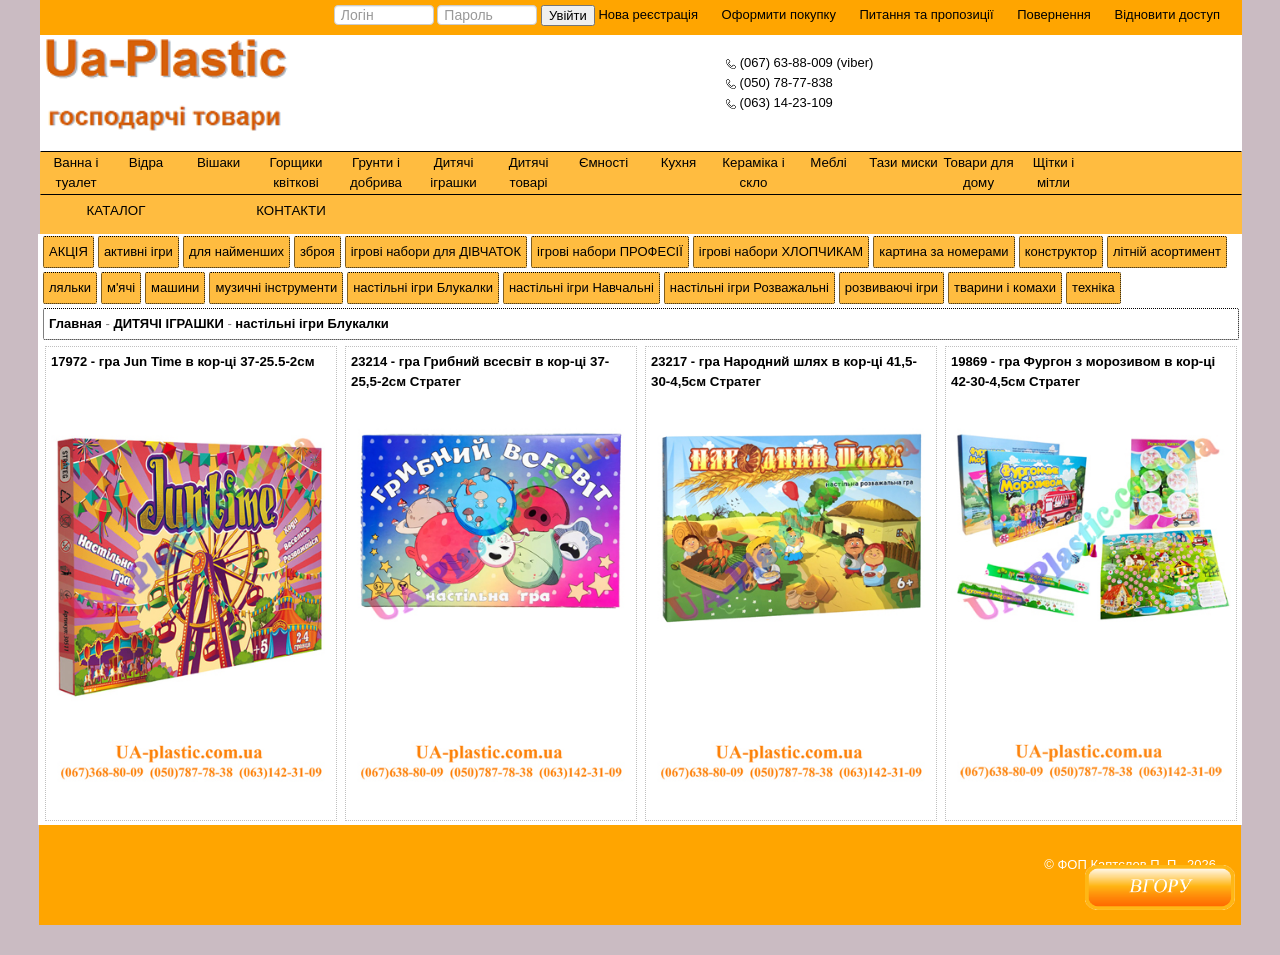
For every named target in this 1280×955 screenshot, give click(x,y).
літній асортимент (1167, 251)
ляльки (70, 287)
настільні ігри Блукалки (423, 287)
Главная (75, 323)
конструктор (1061, 251)
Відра (146, 162)
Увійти (568, 15)
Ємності (603, 162)
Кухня (679, 162)
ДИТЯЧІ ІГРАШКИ (168, 323)
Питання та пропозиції (927, 14)
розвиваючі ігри (891, 287)
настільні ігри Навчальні (581, 287)
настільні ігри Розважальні (749, 287)
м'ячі (121, 287)
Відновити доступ (1167, 14)
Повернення (1054, 14)
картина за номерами (943, 251)
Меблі (828, 162)
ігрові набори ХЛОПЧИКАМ (781, 251)
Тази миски (903, 162)
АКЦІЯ (68, 251)
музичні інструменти (276, 287)
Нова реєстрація (646, 14)
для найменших (236, 251)
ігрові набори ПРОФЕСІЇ (610, 251)
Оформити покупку (779, 14)
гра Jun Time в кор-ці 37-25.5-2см (207, 361)
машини (175, 287)
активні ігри (138, 251)
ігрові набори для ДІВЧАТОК (436, 251)
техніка (1093, 287)
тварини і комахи (1005, 287)
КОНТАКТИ (291, 210)
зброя (317, 251)
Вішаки (218, 162)
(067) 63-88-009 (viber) (807, 62)
